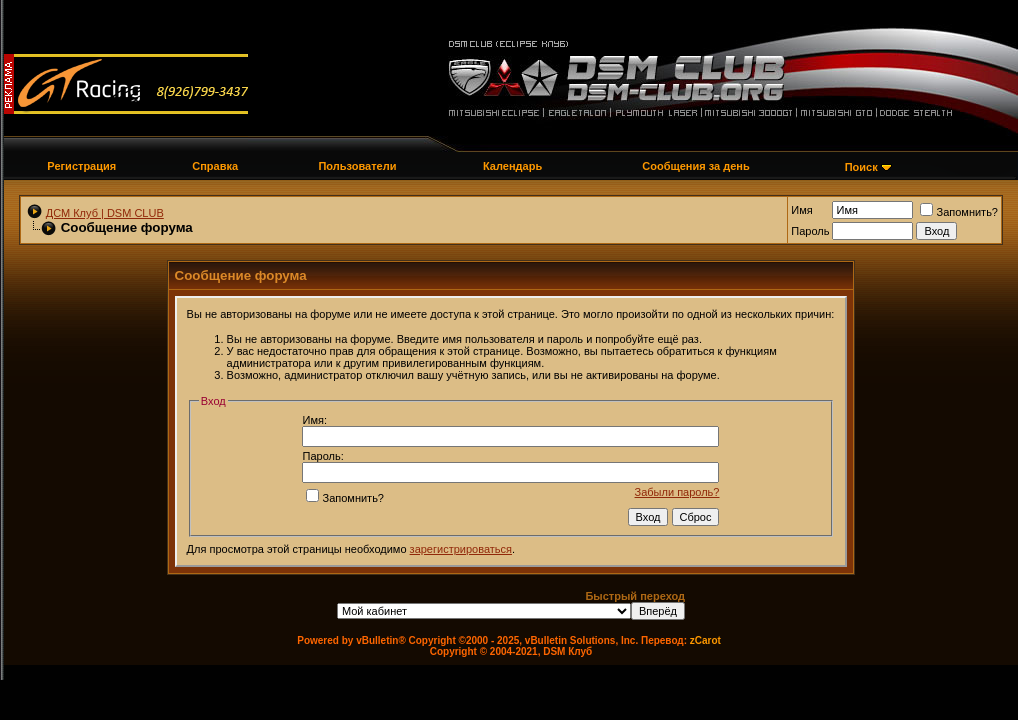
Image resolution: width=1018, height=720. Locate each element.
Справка (215, 166)
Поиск (861, 167)
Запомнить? (959, 212)
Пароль (810, 231)
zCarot (705, 640)
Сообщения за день (695, 166)
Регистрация (81, 166)
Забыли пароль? (677, 492)
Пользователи (357, 166)
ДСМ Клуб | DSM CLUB (105, 213)
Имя (801, 210)
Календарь (512, 166)
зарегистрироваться (461, 549)
